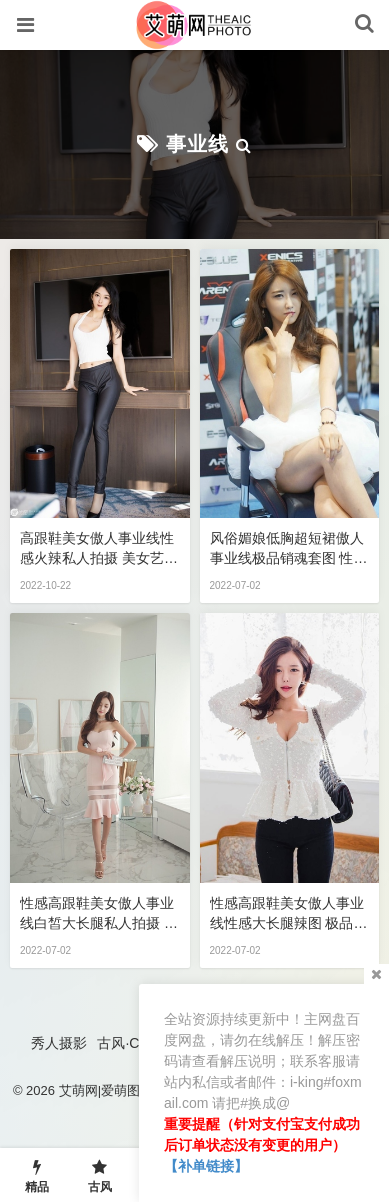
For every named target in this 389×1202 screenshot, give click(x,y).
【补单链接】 (206, 1166)
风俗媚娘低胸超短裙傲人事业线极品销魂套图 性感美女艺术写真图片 (289, 549)
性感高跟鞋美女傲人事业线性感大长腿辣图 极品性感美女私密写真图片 (289, 914)
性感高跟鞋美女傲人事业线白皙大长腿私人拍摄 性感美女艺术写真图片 (99, 914)
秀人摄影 (59, 1043)
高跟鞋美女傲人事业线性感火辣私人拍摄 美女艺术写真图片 (99, 549)
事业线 (197, 144)
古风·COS (128, 1043)
